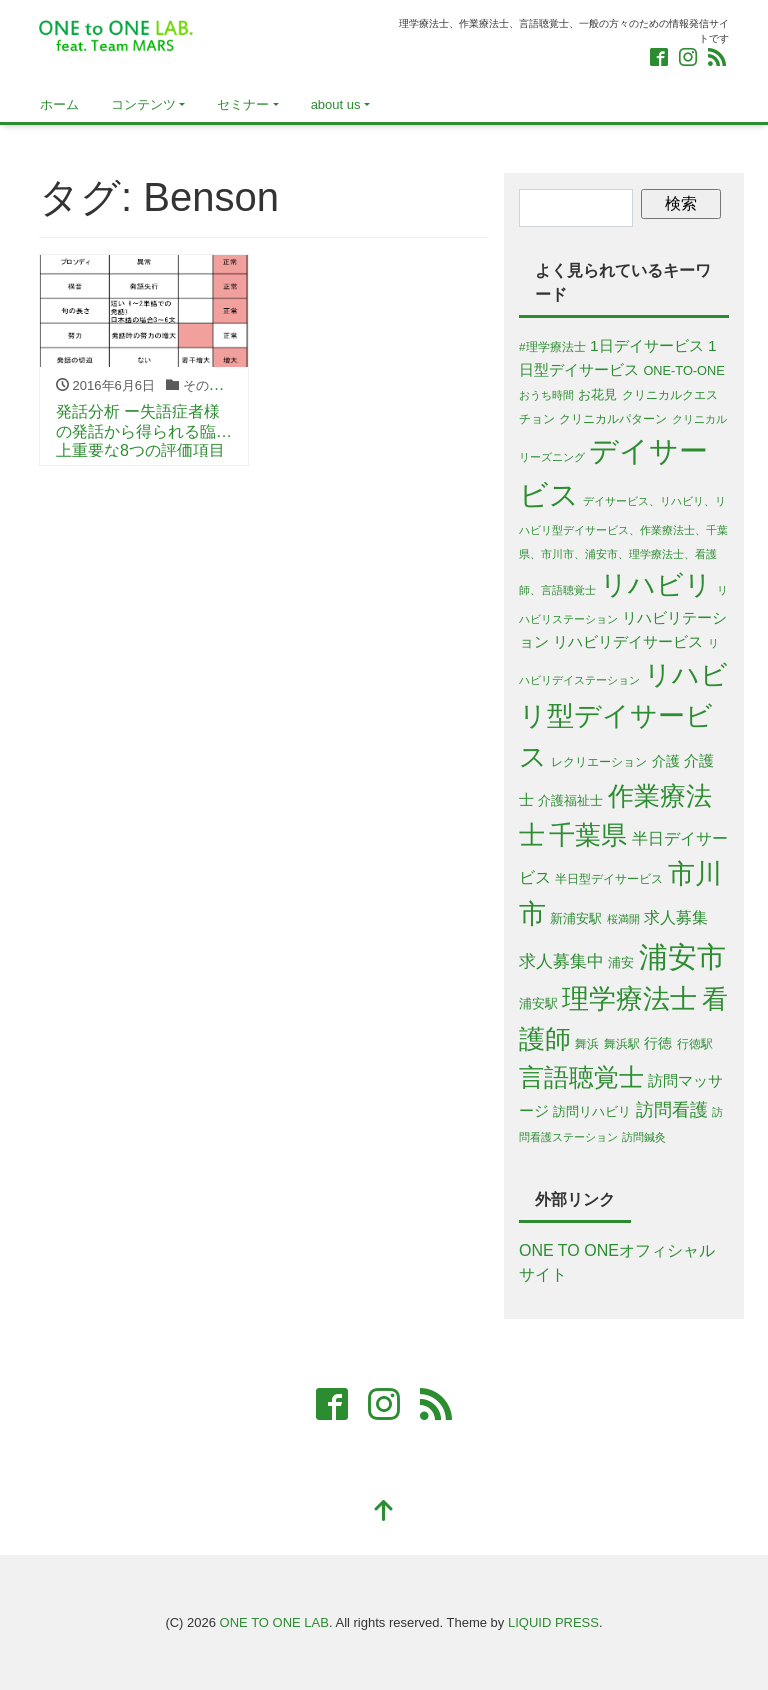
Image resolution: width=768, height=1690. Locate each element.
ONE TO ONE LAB (274, 1622)
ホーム (59, 104)
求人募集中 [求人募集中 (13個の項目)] (561, 961)
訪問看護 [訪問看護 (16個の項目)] (672, 1110)
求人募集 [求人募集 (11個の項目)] (676, 917)
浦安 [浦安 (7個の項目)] (621, 962)
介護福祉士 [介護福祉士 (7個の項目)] (570, 800)
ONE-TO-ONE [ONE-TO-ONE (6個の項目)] (683, 370)
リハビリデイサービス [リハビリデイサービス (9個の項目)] (628, 642)
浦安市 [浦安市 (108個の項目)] (682, 956)
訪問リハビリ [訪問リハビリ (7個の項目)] (592, 1111)
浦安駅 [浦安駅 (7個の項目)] (538, 1003)
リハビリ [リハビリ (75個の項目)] (656, 584)
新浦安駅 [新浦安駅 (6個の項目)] (576, 918)
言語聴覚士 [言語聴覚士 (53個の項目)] (581, 1077)
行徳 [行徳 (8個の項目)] (658, 1043)
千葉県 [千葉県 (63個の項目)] (588, 835)
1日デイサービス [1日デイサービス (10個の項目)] (647, 345)
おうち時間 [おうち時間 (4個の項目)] (546, 395)
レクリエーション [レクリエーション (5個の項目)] (599, 761)
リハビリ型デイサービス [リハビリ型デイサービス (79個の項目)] (623, 715)
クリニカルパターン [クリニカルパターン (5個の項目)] (613, 418)
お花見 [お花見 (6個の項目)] (597, 394)
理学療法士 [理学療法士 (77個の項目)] (629, 998)
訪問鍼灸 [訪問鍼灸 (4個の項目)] (644, 1137)
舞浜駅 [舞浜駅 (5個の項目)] (622, 1043)
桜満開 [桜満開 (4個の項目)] (623, 919)
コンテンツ (143, 104)
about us (336, 104)
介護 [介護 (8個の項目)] (666, 761)
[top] (384, 1512)
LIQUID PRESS (553, 1622)
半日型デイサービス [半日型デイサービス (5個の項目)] (609, 878)
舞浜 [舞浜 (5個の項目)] (587, 1043)
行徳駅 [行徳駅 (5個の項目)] (695, 1043)
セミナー (243, 104)
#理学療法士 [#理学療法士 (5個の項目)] (552, 346)
